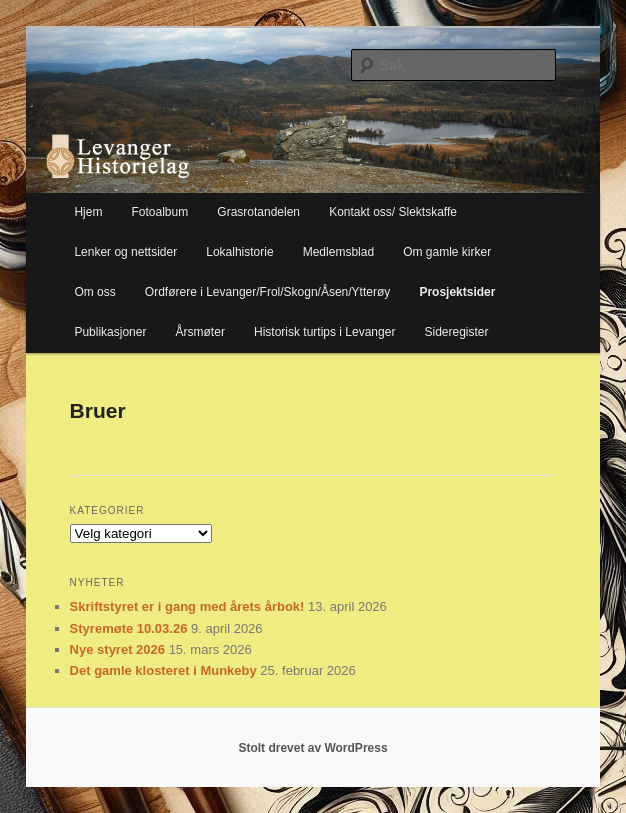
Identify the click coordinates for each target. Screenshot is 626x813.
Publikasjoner (110, 332)
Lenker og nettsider (125, 252)
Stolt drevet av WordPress (312, 748)
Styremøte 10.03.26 (129, 628)
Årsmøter (200, 332)
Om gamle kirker (447, 252)
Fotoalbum (160, 212)
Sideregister (456, 332)
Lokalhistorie (239, 252)
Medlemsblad (338, 252)
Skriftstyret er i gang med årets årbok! (187, 606)
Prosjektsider (457, 292)
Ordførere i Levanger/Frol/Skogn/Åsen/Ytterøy (267, 292)
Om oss (94, 292)
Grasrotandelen (258, 212)
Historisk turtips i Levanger (324, 332)
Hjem (88, 212)
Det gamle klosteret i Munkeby (163, 670)
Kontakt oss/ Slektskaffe (393, 212)
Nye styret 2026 (117, 649)
